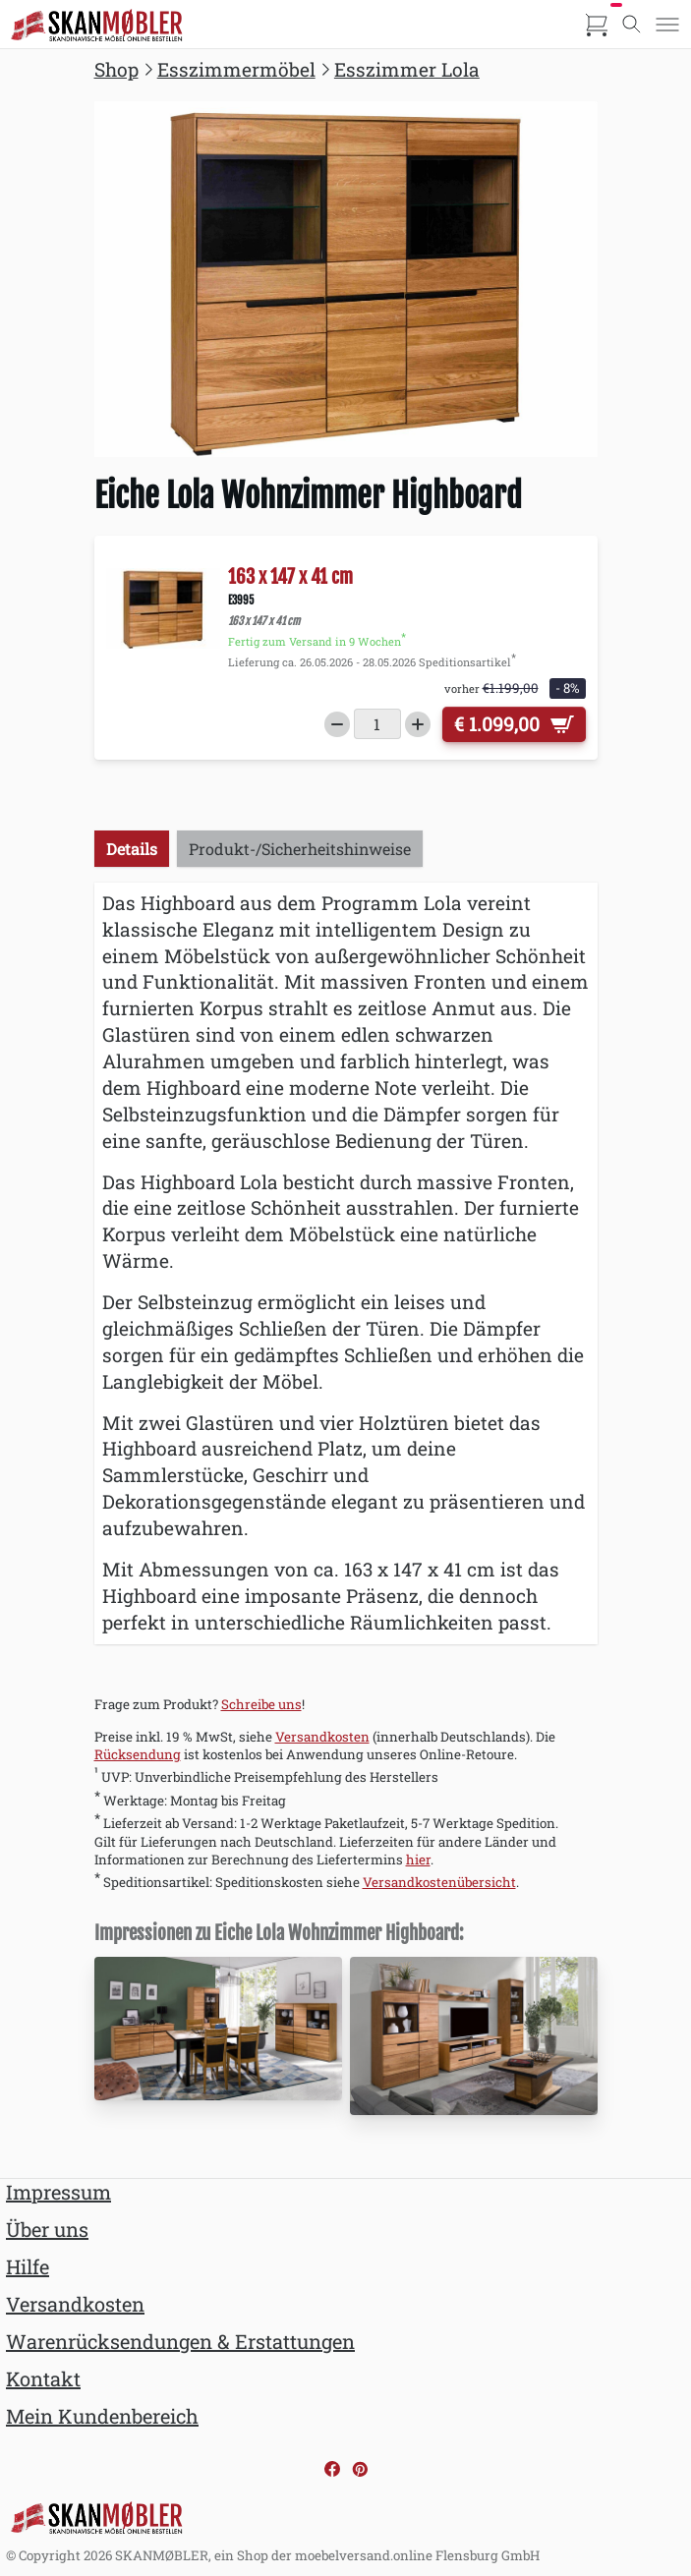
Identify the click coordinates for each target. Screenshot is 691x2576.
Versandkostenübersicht (439, 1882)
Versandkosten (322, 1737)
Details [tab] (131, 848)
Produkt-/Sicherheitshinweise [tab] (300, 848)
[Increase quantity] (418, 724)
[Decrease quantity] (337, 724)
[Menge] (377, 724)
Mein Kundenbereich (102, 2416)
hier (418, 1859)
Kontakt (43, 2378)
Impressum (58, 2191)
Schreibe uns (261, 1704)
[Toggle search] (632, 24)
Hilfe (27, 2266)
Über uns (47, 2229)
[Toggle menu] (667, 24)
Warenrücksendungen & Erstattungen (180, 2341)
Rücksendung (137, 1754)
